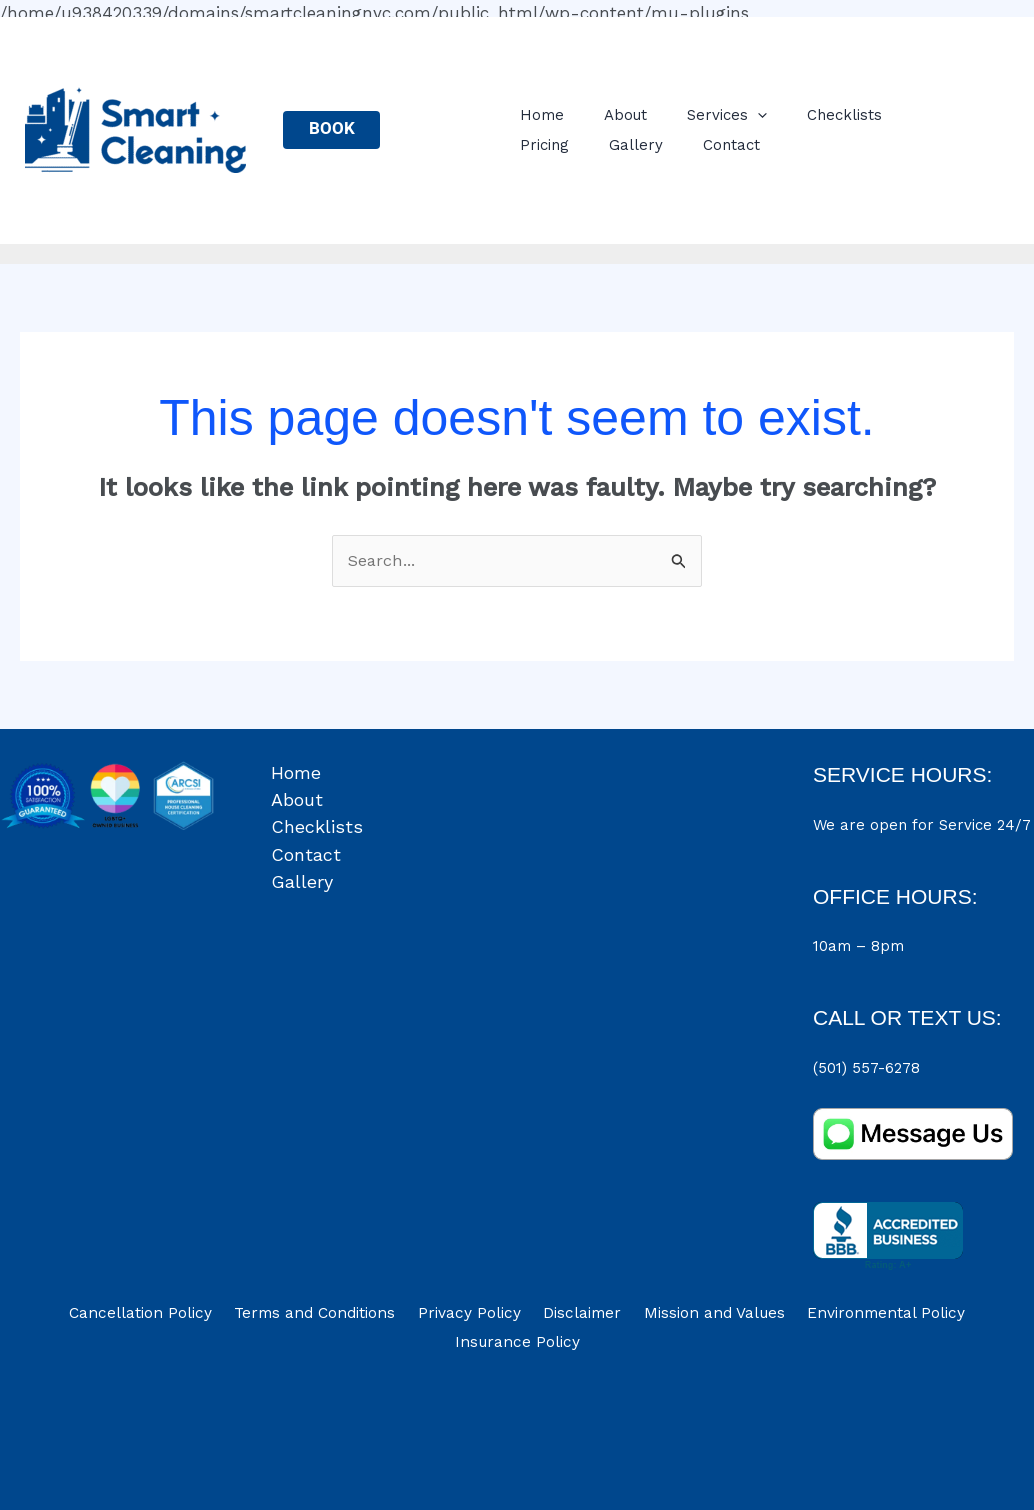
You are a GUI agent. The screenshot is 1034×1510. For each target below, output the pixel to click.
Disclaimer (578, 1316)
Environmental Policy (866, 1316)
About (618, 115)
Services (710, 115)
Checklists (817, 115)
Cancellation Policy (160, 1316)
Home (545, 115)
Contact (635, 145)
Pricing (909, 115)
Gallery (550, 145)
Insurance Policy (517, 1348)
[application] (740, 115)
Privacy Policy (474, 1316)
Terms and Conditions (327, 1316)
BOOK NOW (336, 133)
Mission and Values (702, 1316)
